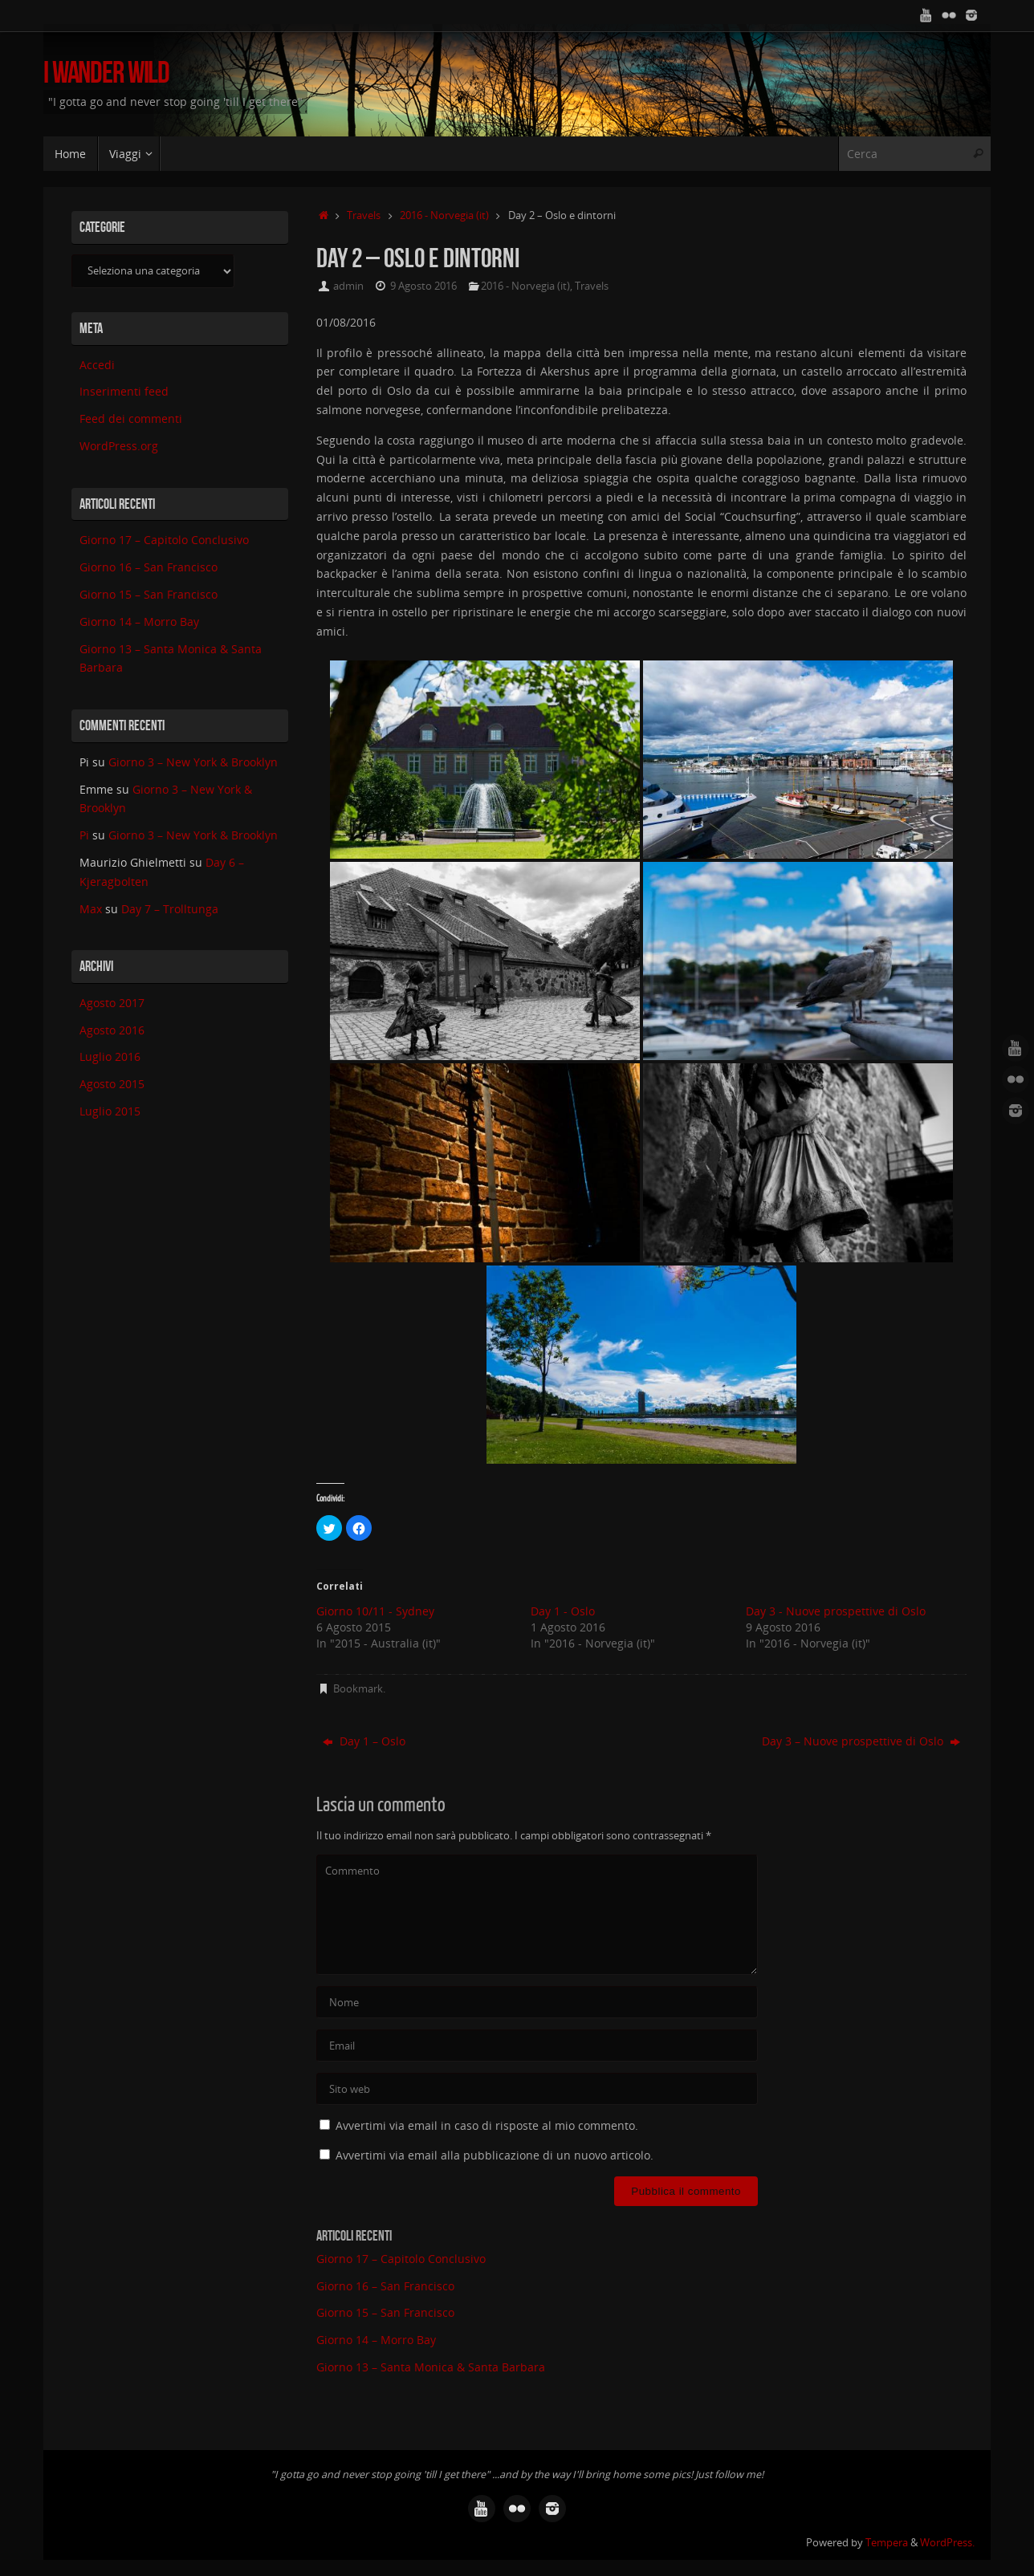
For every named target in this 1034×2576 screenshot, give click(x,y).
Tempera (886, 2543)
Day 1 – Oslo (364, 1741)
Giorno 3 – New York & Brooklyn (193, 762)
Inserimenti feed (124, 391)
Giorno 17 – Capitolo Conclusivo (401, 2258)
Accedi (97, 364)
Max (90, 908)
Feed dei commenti (130, 418)
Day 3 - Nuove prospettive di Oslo (836, 1611)
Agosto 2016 (112, 1030)
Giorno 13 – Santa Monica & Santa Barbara (430, 2367)
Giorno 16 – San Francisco (385, 2286)
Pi (84, 835)
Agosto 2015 (112, 1083)
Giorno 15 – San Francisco (385, 2312)
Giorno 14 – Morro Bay (376, 2339)
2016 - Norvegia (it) (444, 215)
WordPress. (947, 2543)
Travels (364, 215)
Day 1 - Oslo (563, 1611)
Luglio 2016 (109, 1056)
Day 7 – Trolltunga (171, 908)
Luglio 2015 (109, 1111)
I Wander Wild (106, 72)
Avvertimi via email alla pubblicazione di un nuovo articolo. (494, 2155)
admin (348, 286)
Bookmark (358, 1689)
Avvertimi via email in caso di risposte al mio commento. (487, 2125)
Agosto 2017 (112, 1002)
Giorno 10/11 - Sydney (375, 1611)
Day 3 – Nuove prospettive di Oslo (861, 1741)
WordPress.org (118, 445)
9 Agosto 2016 (423, 286)
